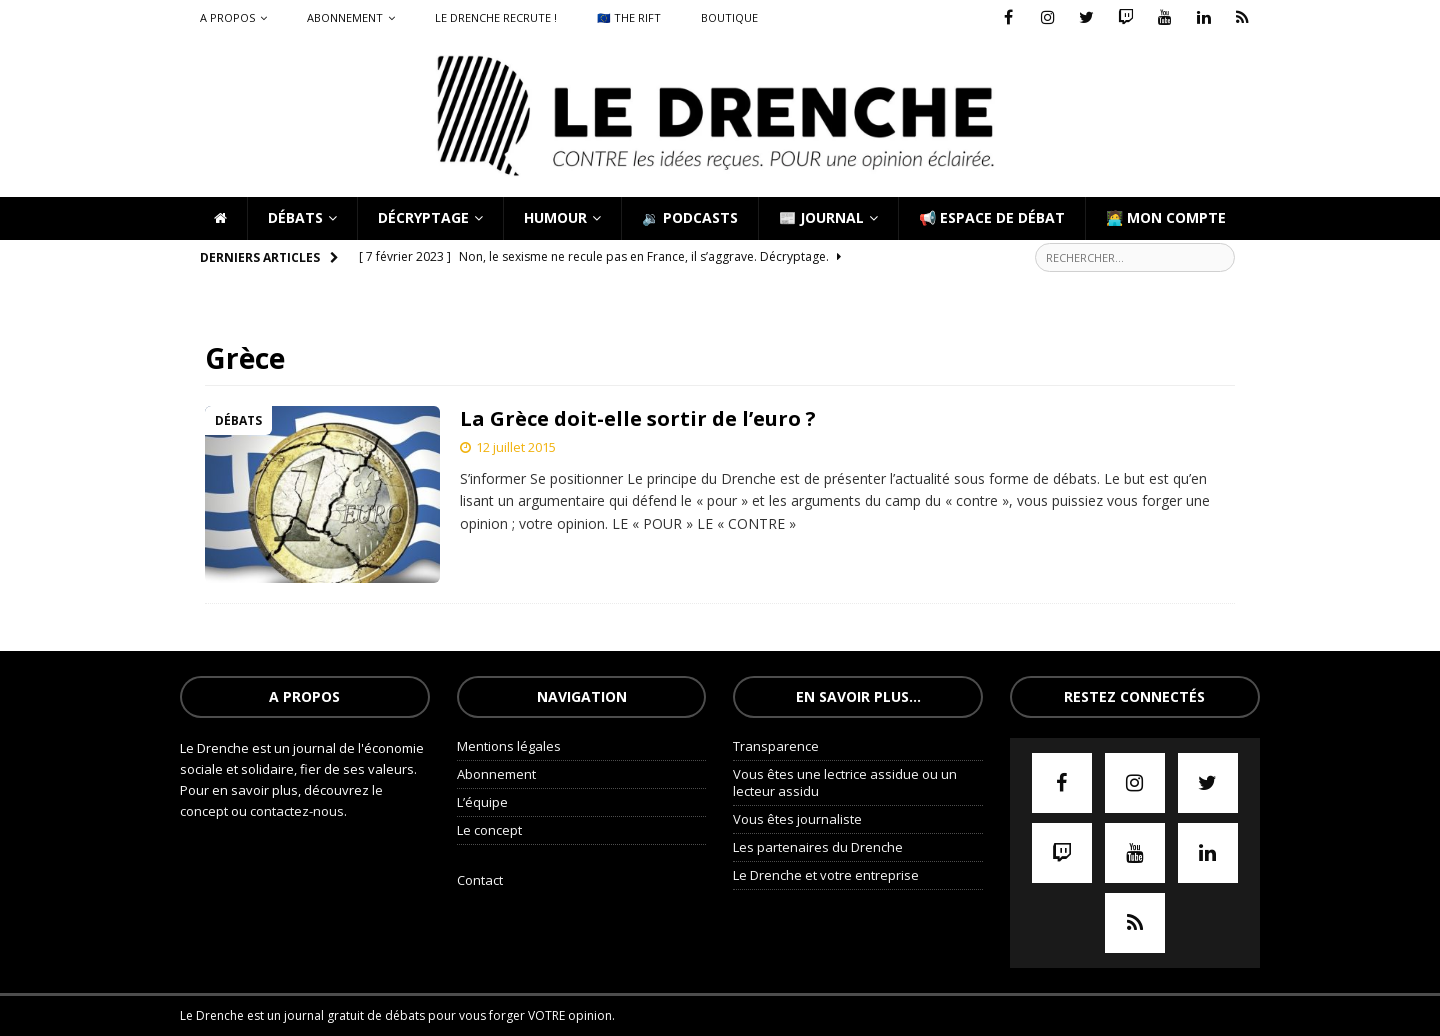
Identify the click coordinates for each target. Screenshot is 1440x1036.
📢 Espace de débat (992, 217)
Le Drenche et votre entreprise (826, 875)
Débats (295, 217)
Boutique (729, 17)
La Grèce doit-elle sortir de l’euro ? (638, 418)
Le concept (489, 830)
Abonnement (345, 17)
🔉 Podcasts (690, 217)
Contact (480, 880)
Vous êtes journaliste (797, 819)
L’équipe (482, 802)
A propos (227, 17)
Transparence (776, 746)
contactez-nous (297, 811)
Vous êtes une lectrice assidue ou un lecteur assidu (845, 782)
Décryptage (423, 217)
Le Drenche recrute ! (496, 17)
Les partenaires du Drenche (818, 847)
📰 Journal (821, 217)
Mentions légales (509, 746)
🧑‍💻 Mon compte (1166, 217)
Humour (555, 217)
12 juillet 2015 (516, 447)
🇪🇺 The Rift (629, 17)
